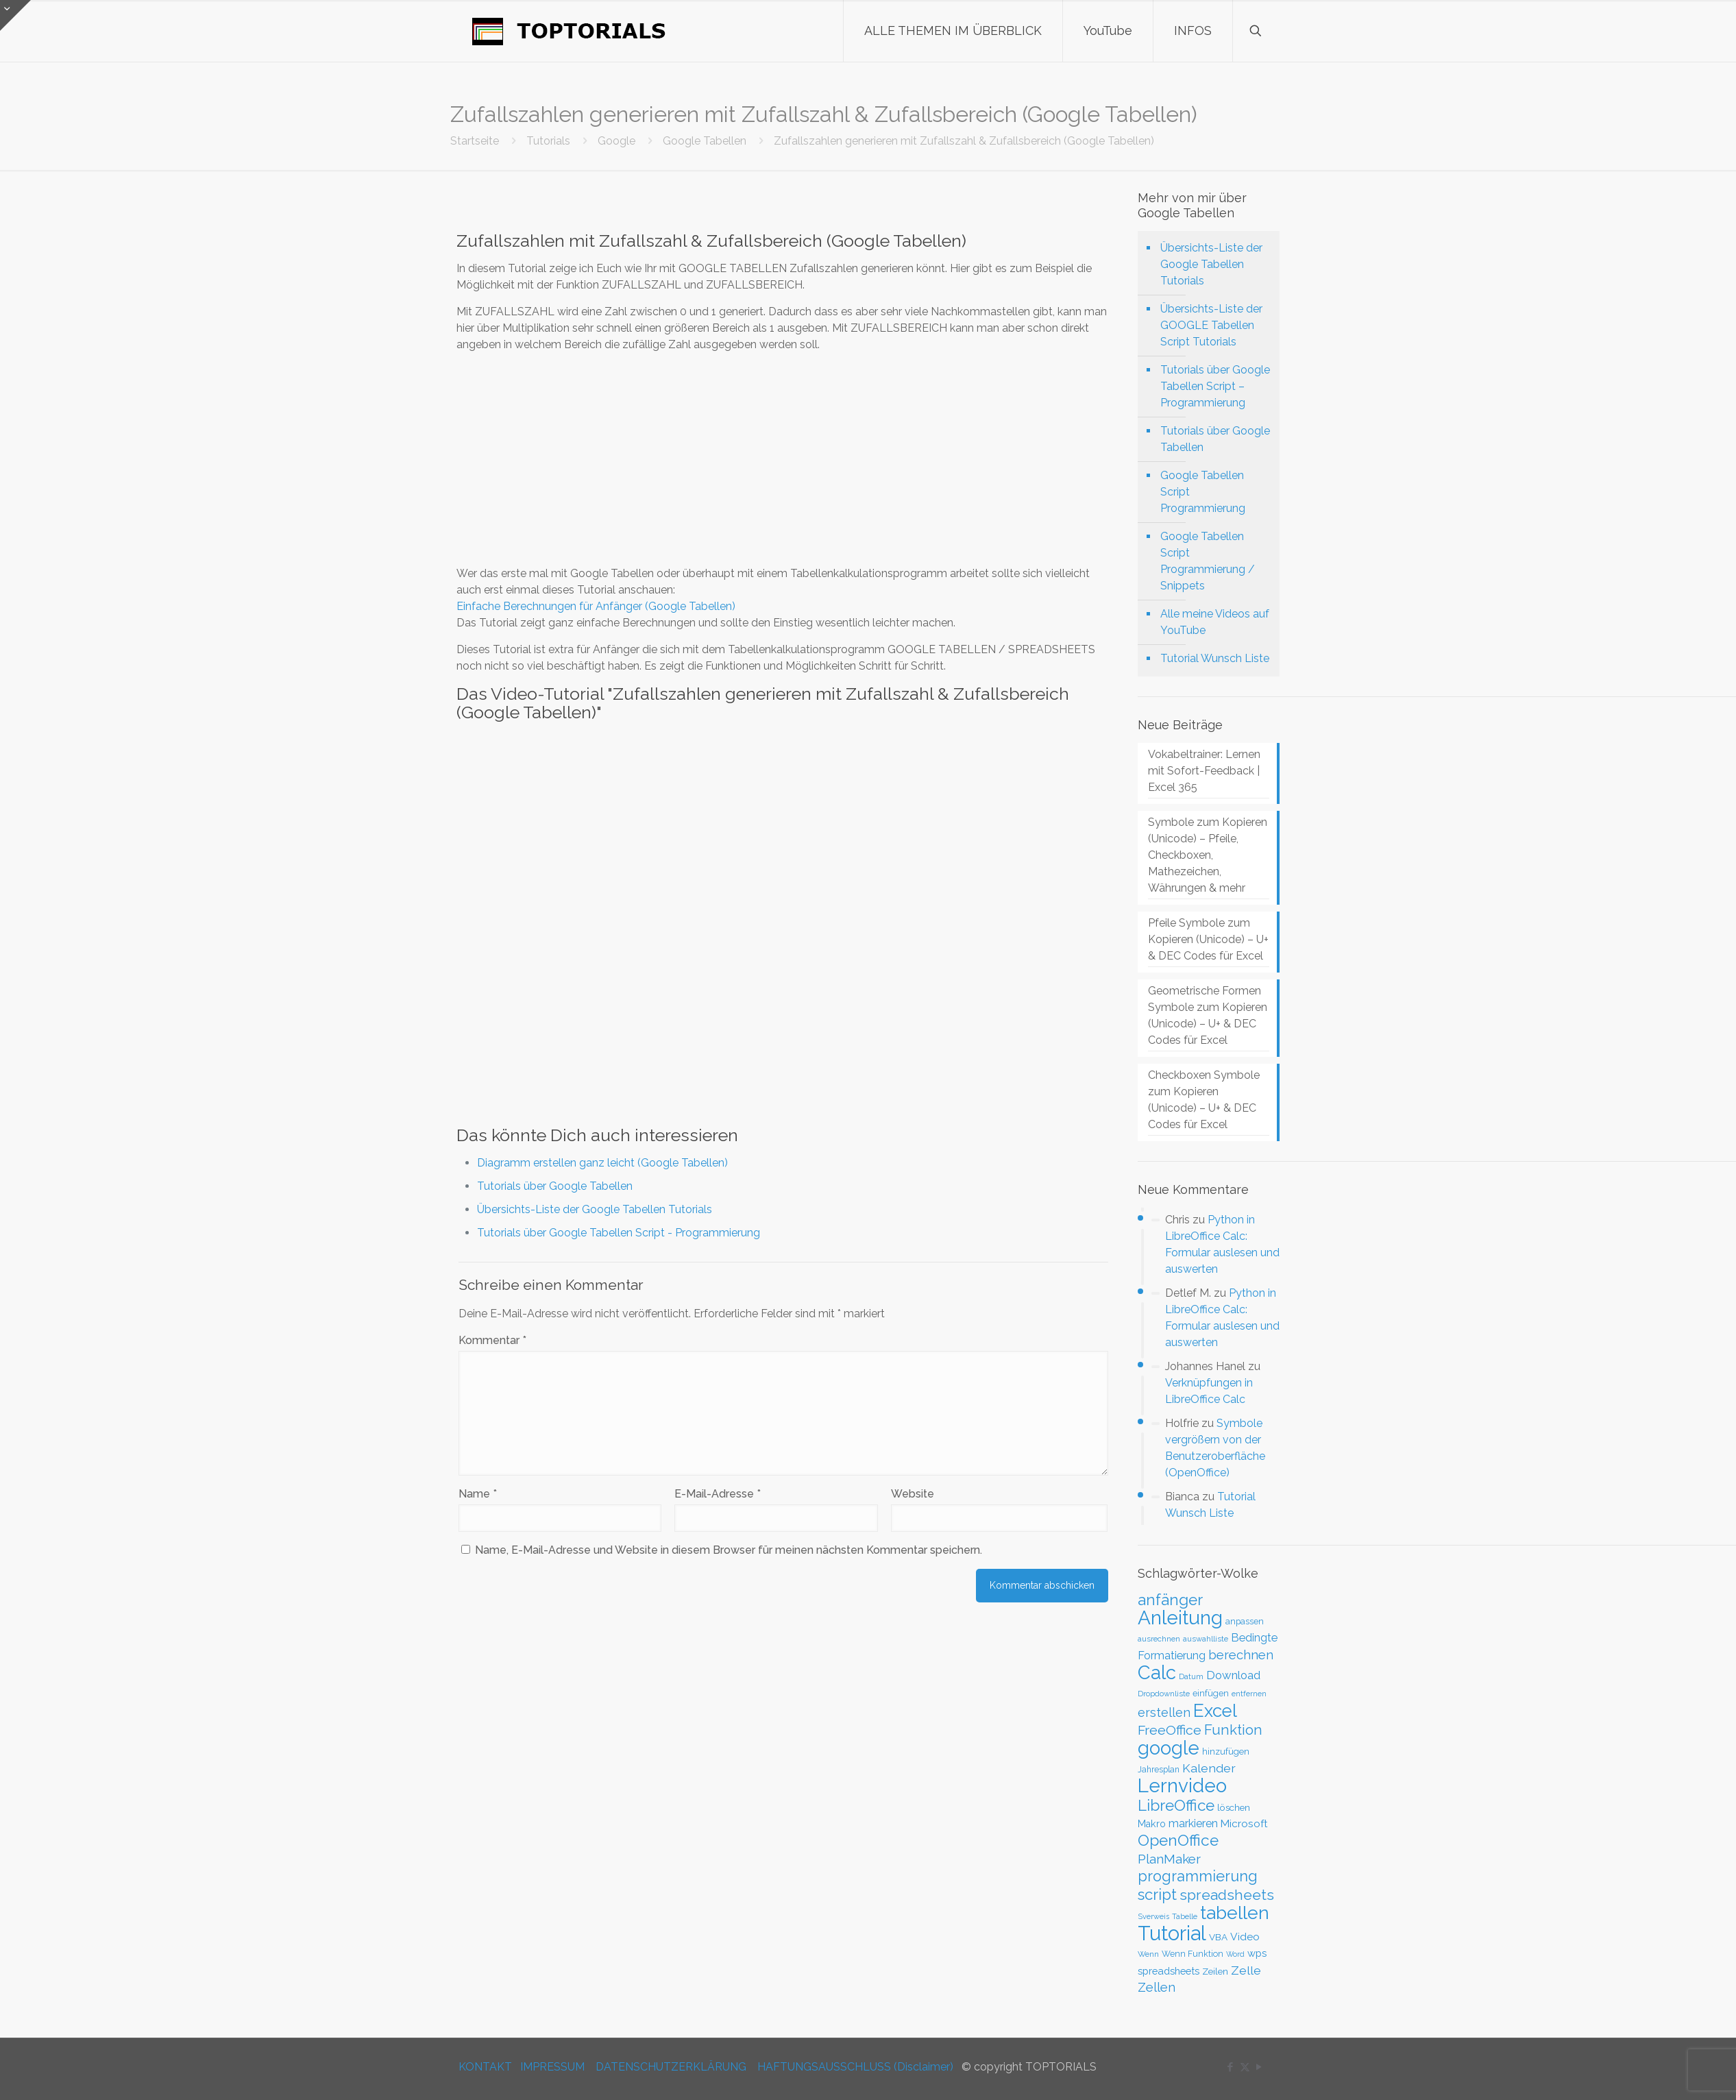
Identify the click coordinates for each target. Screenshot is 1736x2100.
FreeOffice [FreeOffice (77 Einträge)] (1169, 1730)
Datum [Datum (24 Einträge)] (1191, 1676)
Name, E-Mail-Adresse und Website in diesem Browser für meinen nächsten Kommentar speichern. (728, 1549)
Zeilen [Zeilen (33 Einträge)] (1215, 1971)
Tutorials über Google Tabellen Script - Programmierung (618, 1232)
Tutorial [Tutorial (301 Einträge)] (1172, 1933)
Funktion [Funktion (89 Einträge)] (1233, 1730)
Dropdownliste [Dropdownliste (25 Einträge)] (1164, 1693)
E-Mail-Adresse (717, 1493)
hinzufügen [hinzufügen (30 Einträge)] (1225, 1751)
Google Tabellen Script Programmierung (1202, 492)
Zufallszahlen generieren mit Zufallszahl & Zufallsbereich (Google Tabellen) (964, 140)
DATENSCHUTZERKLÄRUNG (671, 2066)
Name (478, 1493)
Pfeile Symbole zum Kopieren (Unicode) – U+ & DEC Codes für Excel (1208, 939)
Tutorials (548, 140)
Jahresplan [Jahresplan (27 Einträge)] (1158, 1769)
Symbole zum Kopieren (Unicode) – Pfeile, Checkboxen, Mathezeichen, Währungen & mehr (1207, 855)
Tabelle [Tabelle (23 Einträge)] (1184, 1916)
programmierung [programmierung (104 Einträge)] (1198, 1876)
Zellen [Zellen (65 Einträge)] (1156, 1987)
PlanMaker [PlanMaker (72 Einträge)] (1169, 1858)
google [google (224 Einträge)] (1168, 1748)
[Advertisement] (783, 459)
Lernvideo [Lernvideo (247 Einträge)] (1182, 1785)
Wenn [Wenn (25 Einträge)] (1148, 1954)
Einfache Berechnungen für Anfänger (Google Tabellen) (595, 606)
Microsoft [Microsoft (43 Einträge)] (1244, 1824)
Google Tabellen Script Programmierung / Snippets (1207, 561)
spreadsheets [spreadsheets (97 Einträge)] (1226, 1894)
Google (616, 140)
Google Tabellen (704, 140)
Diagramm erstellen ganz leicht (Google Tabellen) (602, 1162)
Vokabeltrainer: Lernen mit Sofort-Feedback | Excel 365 (1204, 771)
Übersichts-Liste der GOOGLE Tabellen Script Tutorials (1211, 325)
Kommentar (492, 1340)
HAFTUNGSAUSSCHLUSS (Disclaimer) (855, 2066)
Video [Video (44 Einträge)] (1245, 1936)
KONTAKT (485, 2066)
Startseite (474, 140)
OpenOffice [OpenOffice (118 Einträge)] (1178, 1840)
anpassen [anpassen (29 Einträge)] (1244, 1621)
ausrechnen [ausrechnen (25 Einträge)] (1159, 1639)
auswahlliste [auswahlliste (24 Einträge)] (1205, 1639)
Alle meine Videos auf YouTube (1214, 622)
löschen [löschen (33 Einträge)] (1233, 1807)
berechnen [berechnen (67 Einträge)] (1240, 1655)
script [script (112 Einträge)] (1157, 1894)
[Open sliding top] (15, 15)
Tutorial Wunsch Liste (1214, 658)
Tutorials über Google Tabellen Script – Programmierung (1215, 386)
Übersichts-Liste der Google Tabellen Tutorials (594, 1209)
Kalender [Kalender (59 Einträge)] (1209, 1768)
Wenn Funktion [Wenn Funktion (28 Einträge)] (1192, 1954)
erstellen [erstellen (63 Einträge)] (1164, 1712)
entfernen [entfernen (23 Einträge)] (1249, 1693)
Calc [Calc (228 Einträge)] (1157, 1672)
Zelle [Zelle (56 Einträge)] (1246, 1970)
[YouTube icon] (1259, 2067)
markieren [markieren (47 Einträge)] (1193, 1823)
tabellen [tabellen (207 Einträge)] (1234, 1912)
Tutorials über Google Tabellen (555, 1186)
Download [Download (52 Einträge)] (1233, 1675)
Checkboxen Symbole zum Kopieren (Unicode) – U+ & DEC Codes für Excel (1204, 1100)
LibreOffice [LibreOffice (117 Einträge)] (1176, 1805)
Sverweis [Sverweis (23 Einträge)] (1153, 1916)
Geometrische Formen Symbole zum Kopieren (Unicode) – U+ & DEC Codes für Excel (1207, 1015)
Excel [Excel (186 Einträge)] (1215, 1710)
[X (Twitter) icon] (1245, 2067)
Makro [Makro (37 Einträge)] (1152, 1823)
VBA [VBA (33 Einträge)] (1218, 1936)
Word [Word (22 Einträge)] (1235, 1954)
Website (912, 1493)
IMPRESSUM (552, 2066)
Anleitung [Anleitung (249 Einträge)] (1180, 1618)
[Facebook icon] (1230, 2067)
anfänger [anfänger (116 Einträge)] (1170, 1600)
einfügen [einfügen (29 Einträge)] (1211, 1693)
